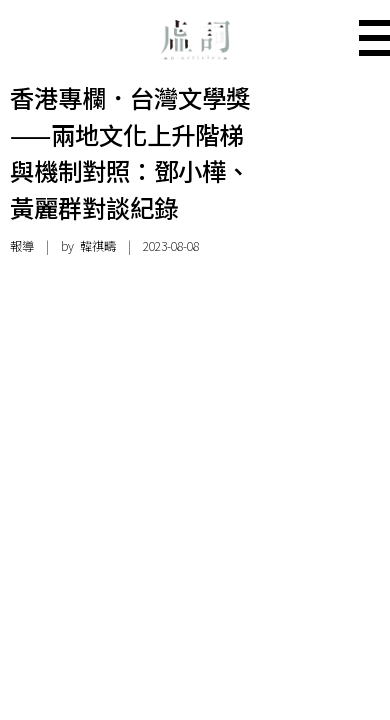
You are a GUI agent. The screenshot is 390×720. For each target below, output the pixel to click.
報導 (22, 246)
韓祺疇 (98, 246)
